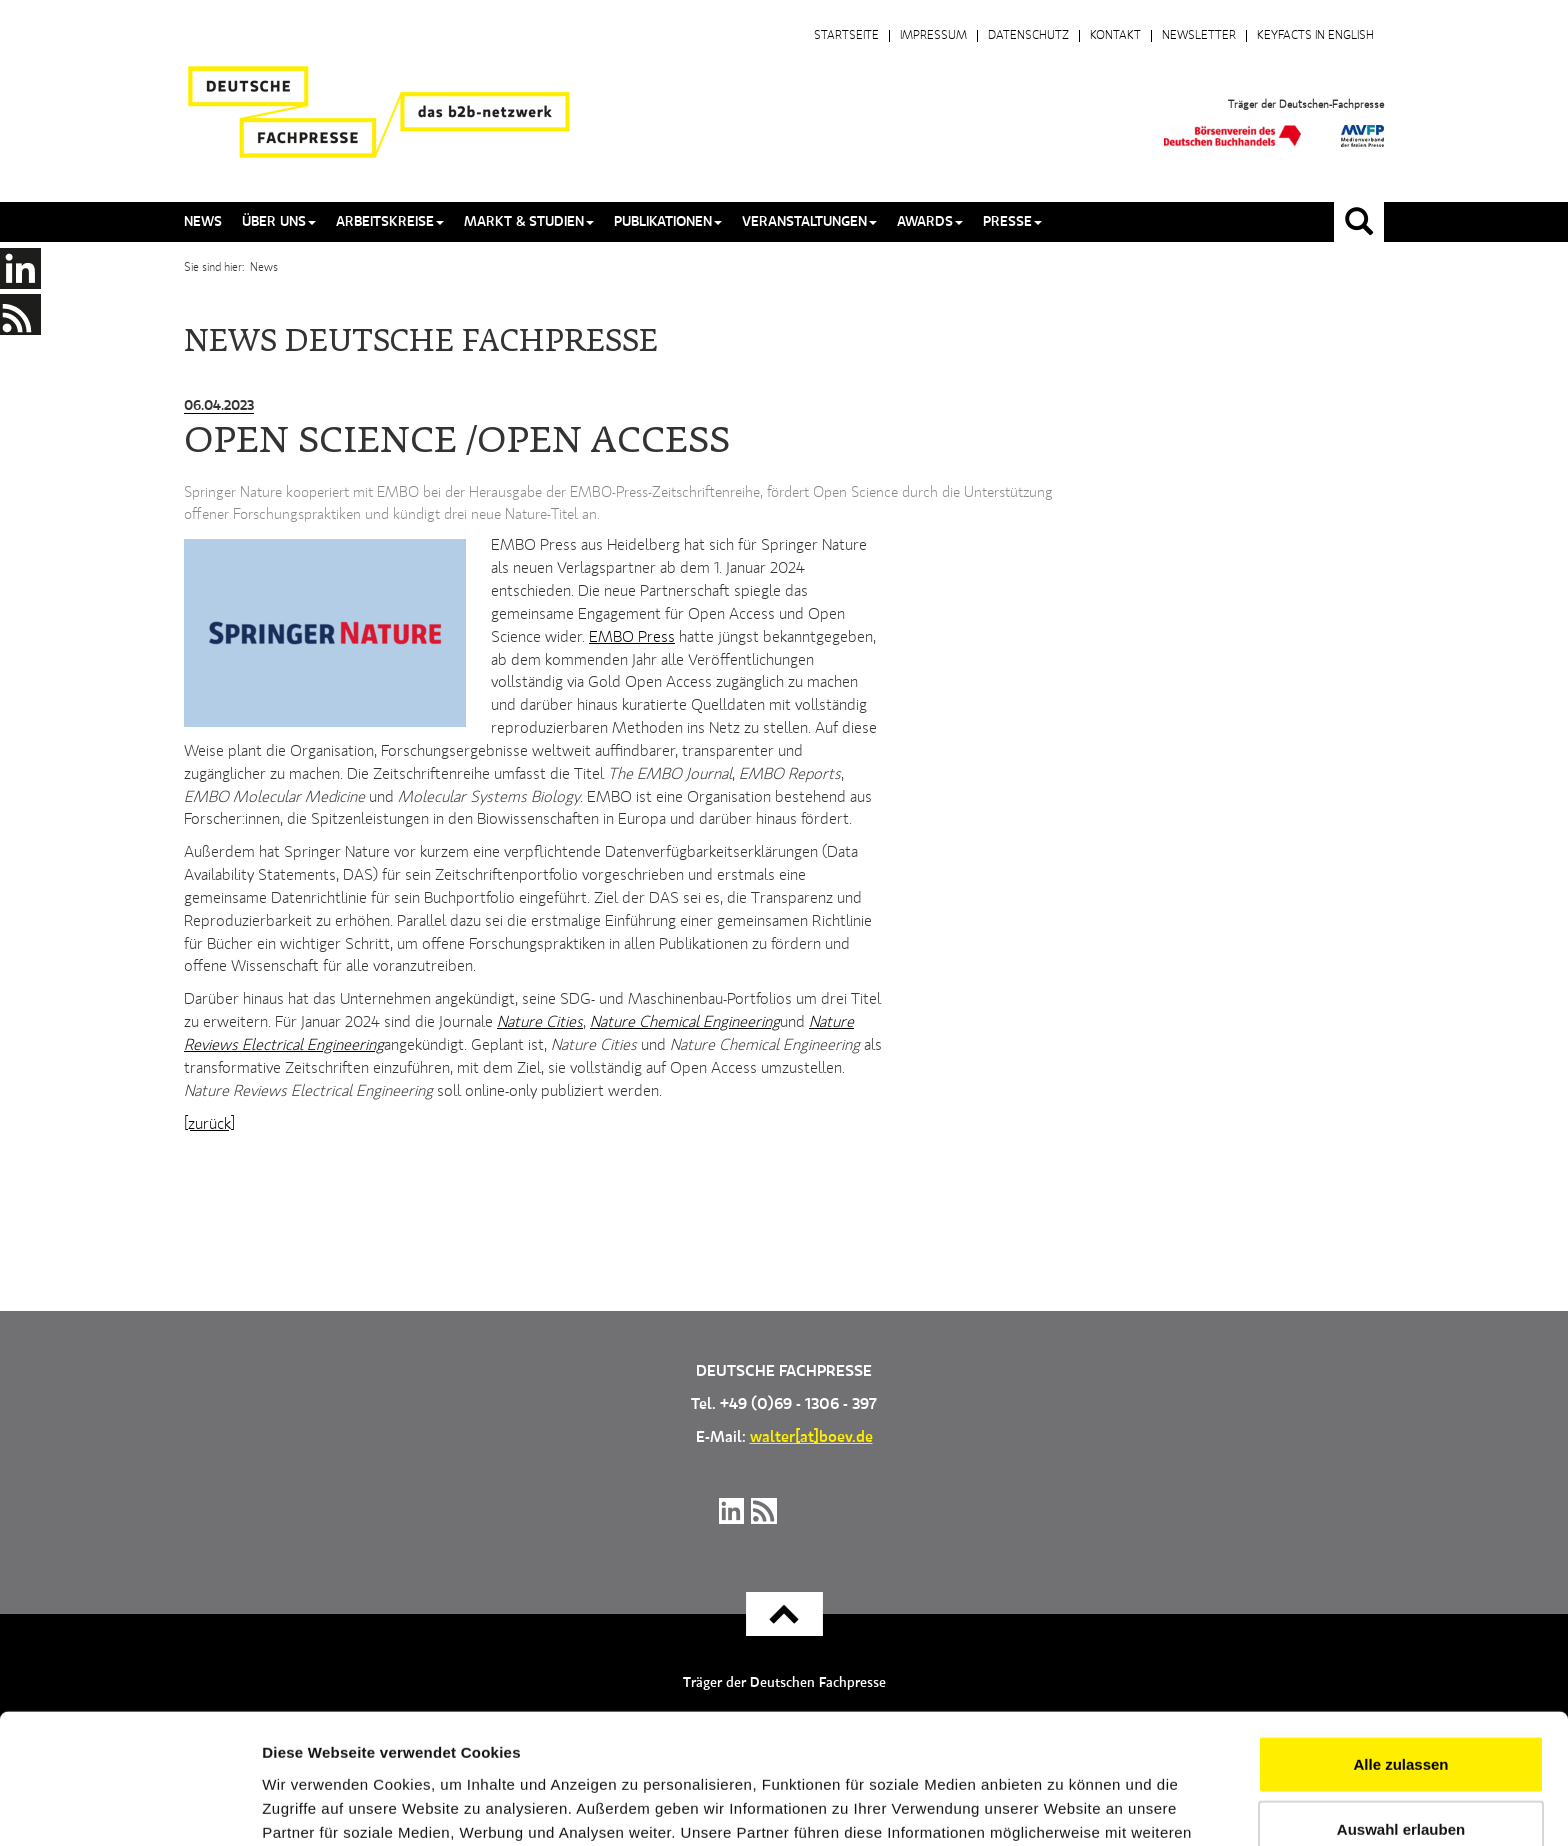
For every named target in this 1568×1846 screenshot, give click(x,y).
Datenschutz (1028, 36)
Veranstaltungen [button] (809, 222)
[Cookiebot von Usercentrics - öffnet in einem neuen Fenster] (129, 1807)
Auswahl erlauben (1401, 1715)
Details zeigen (1063, 1806)
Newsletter (1199, 36)
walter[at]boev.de (811, 1438)
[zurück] (209, 1125)
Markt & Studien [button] (529, 222)
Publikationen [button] (668, 222)
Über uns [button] (279, 222)
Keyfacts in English (1315, 36)
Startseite (846, 36)
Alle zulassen (1400, 1649)
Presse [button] (1012, 222)
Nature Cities (540, 1023)
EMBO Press (632, 638)
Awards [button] (930, 222)
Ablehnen (1401, 1780)
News (203, 222)
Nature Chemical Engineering (685, 1023)
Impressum (933, 36)
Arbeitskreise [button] (390, 222)
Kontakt (1115, 36)
